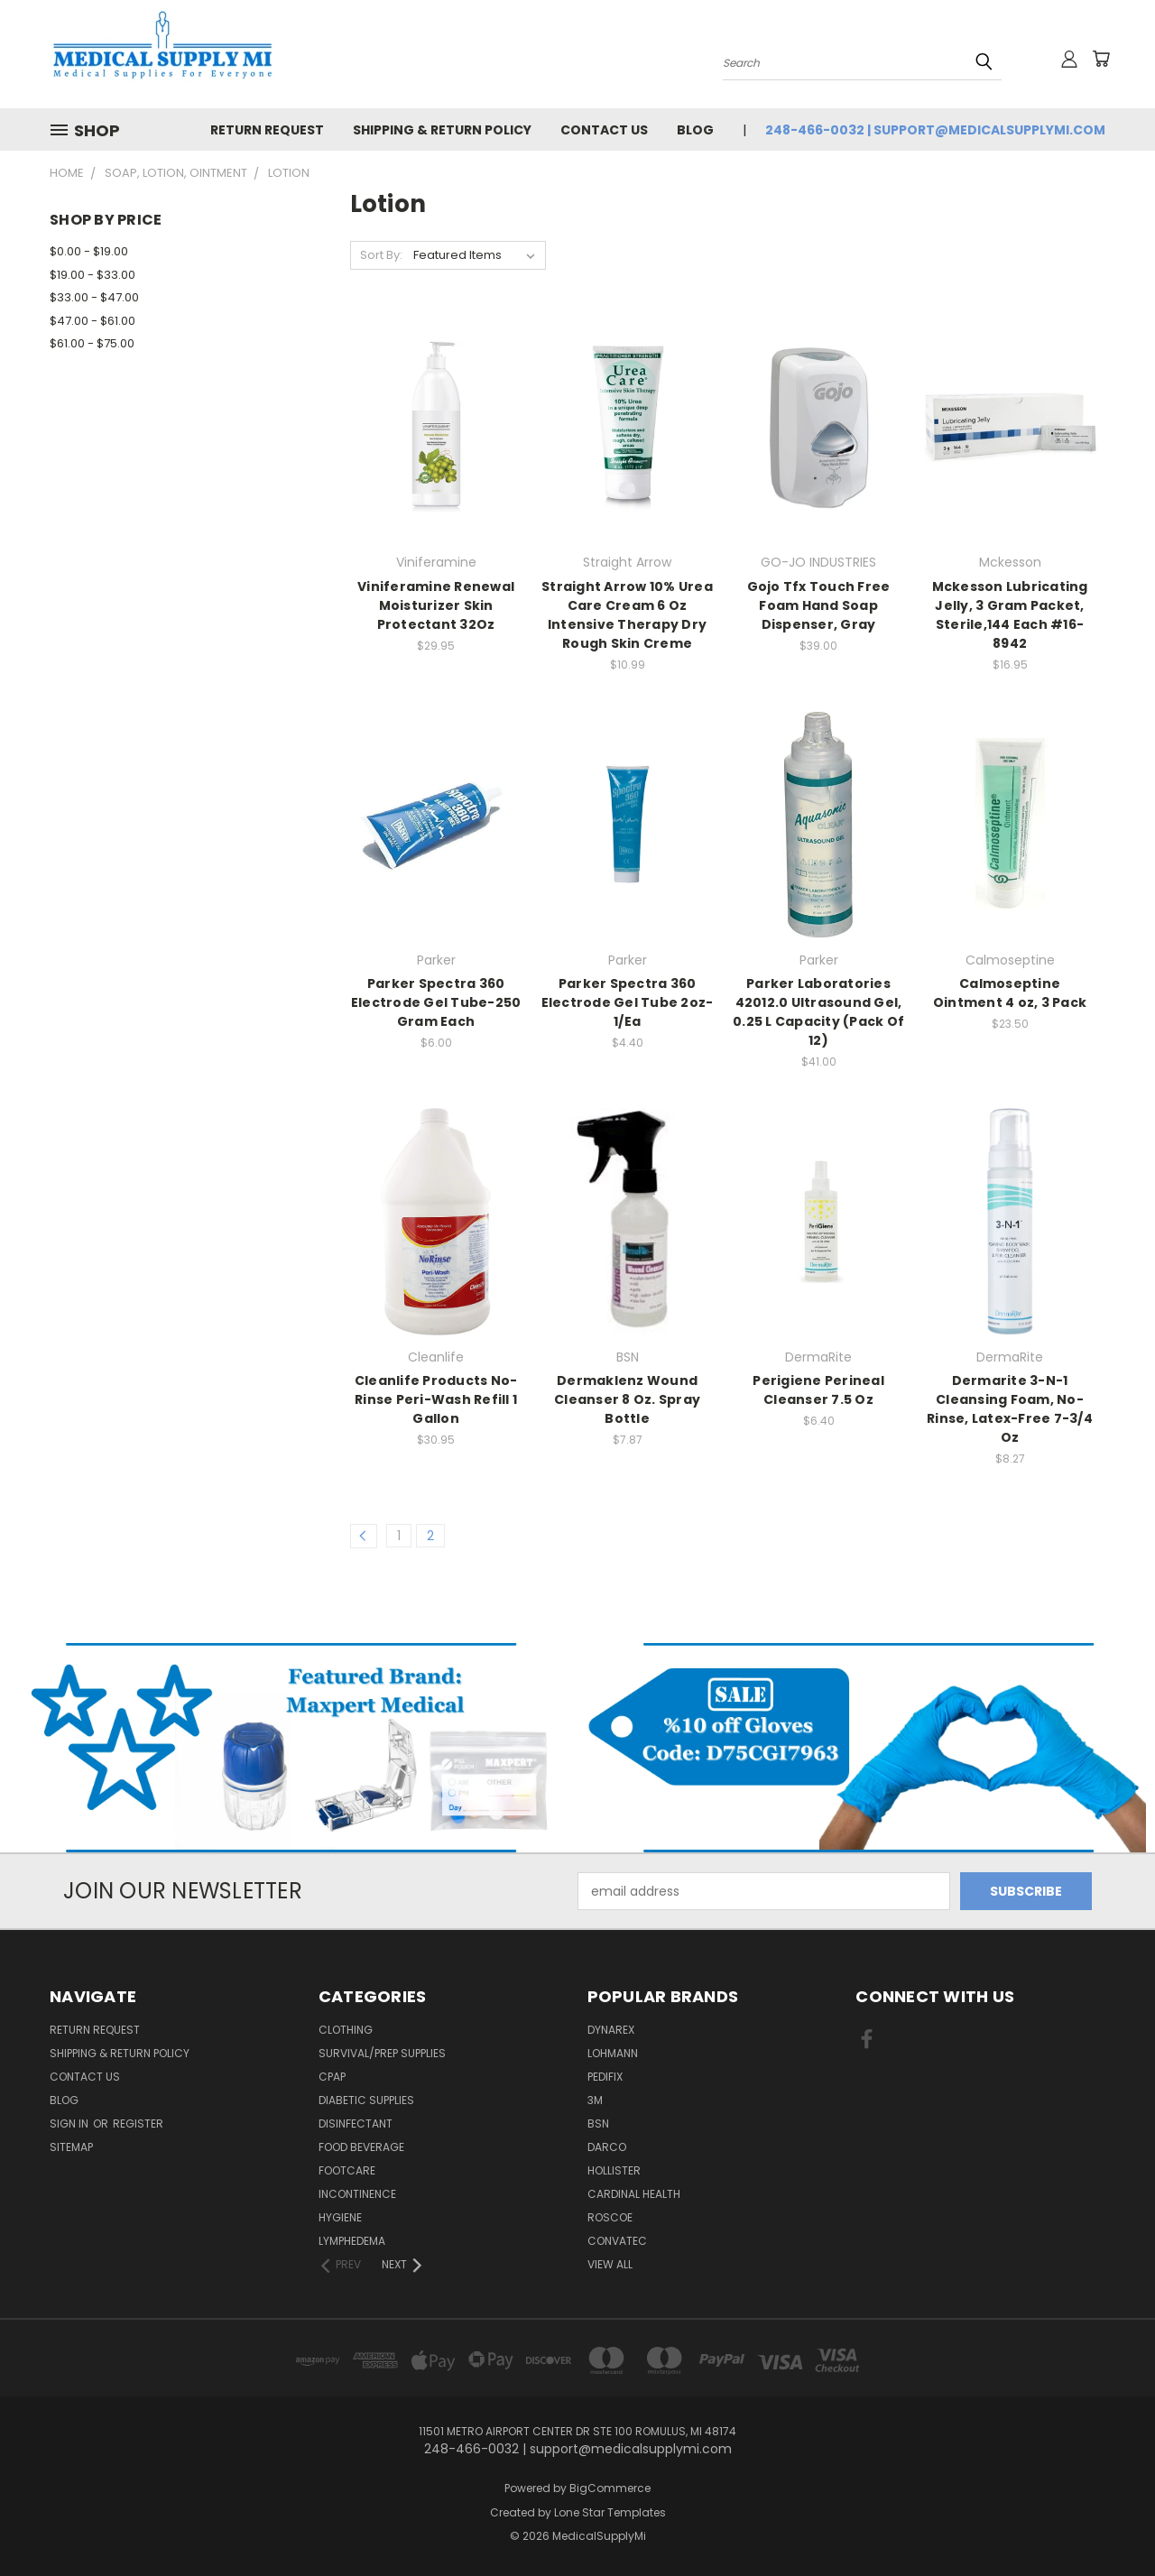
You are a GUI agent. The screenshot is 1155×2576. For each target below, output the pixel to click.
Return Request (267, 130)
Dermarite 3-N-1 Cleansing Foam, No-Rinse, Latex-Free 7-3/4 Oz (1010, 1408)
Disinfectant (356, 2123)
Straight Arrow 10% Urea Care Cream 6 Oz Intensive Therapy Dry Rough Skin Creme (627, 614)
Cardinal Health (633, 2194)
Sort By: (381, 254)
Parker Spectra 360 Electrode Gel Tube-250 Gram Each (436, 1002)
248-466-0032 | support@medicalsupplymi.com (935, 130)
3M (595, 2100)
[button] (289, 1747)
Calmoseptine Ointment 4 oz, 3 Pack (1009, 992)
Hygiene (340, 2217)
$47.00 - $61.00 (92, 320)
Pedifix (605, 2076)
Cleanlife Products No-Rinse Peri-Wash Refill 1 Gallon (436, 1399)
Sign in (70, 2123)
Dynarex (610, 2029)
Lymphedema (352, 2240)
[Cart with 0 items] (1101, 59)
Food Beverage (361, 2147)
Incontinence (357, 2194)
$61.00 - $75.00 (92, 343)
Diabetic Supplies (366, 2100)
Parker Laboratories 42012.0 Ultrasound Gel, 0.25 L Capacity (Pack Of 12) (818, 1011)
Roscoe (610, 2217)
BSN (598, 2123)
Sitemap (71, 2147)
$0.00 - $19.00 (89, 251)
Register (138, 2123)
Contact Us (604, 130)
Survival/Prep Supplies (382, 2053)
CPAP (332, 2076)
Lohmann (612, 2053)
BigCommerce (610, 2488)
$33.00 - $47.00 (94, 297)
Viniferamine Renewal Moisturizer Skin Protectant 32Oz (435, 605)
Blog (695, 130)
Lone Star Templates (610, 2512)
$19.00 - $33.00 (92, 274)
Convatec (617, 2240)
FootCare (347, 2170)
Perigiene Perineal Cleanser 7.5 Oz (818, 1389)
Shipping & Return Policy (442, 130)
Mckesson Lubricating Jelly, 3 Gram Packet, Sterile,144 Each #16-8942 (1010, 614)
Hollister (614, 2170)
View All (610, 2264)
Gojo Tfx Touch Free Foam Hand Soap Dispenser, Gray (819, 605)
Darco (606, 2147)
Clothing (346, 2029)
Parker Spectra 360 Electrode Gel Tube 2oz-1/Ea (627, 1002)
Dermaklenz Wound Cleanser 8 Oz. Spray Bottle (627, 1399)
